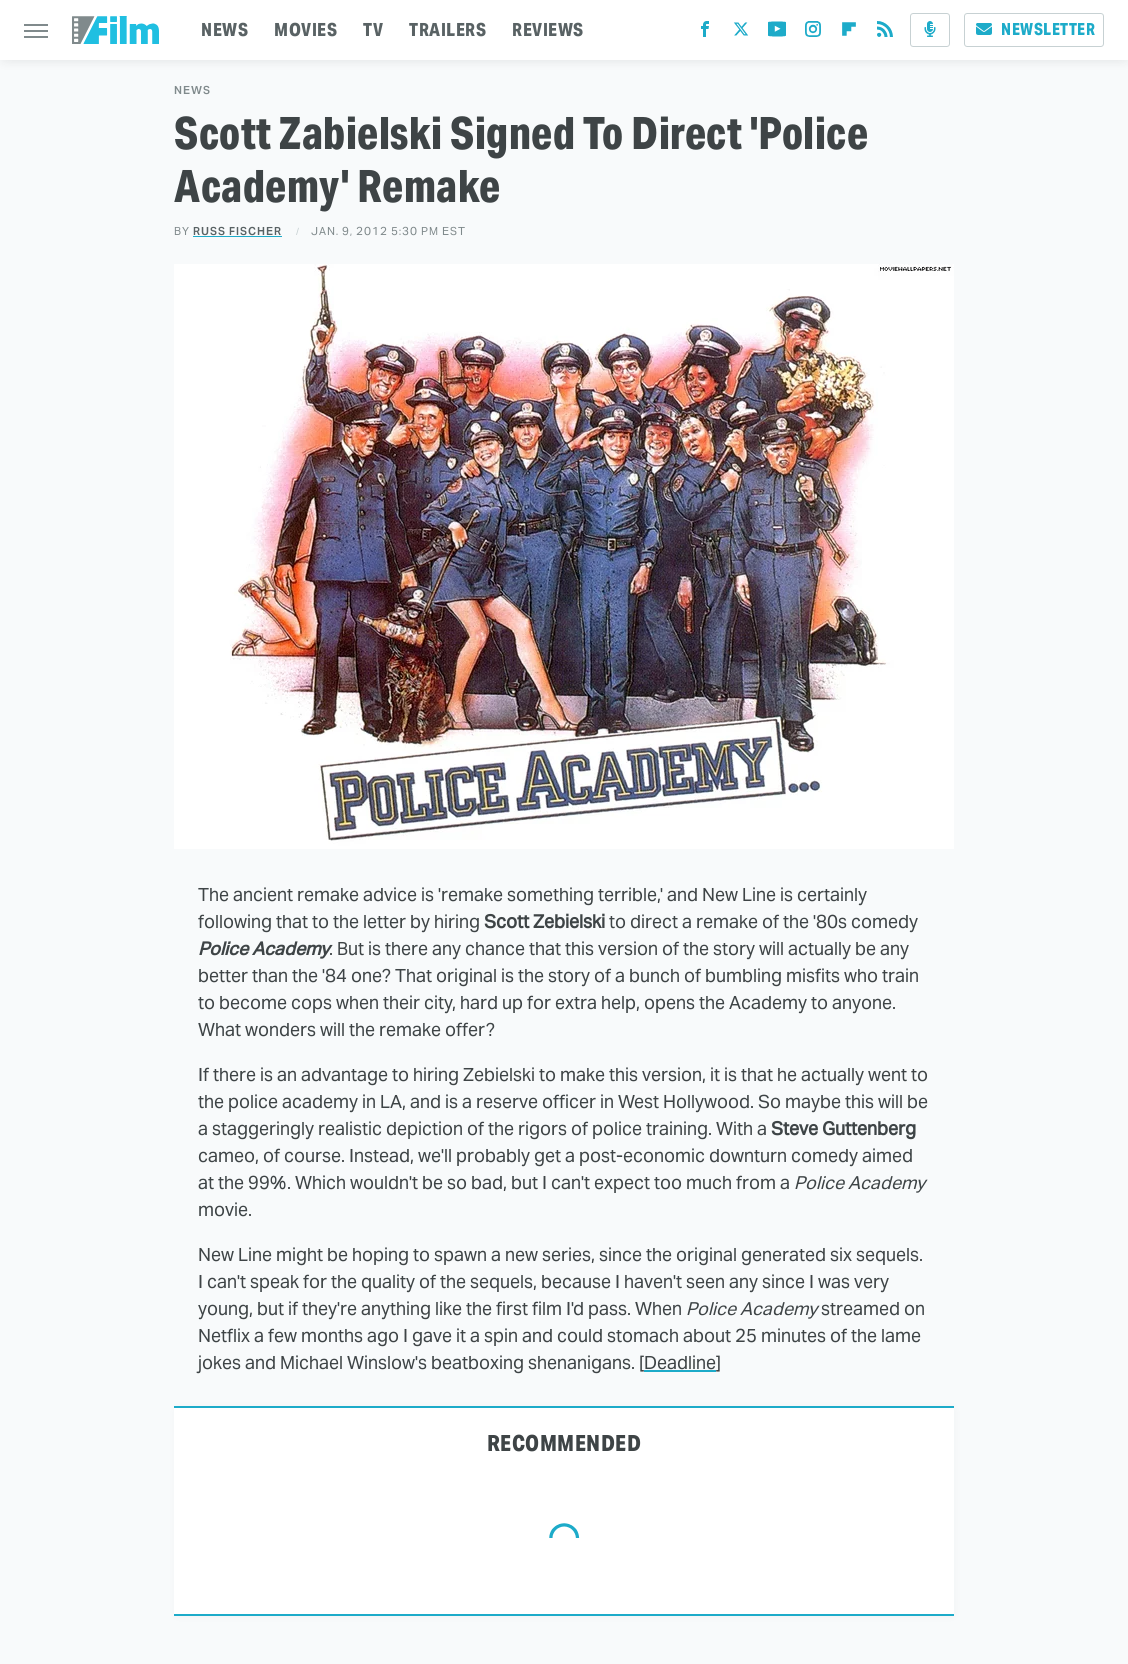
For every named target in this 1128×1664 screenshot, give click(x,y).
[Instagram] (813, 33)
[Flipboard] (849, 33)
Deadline (680, 1362)
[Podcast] (930, 30)
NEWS (224, 29)
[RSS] (885, 33)
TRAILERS (447, 29)
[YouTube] (777, 33)
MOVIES (305, 29)
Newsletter (1034, 29)
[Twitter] (741, 33)
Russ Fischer (237, 231)
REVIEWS (548, 29)
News (192, 90)
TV (373, 29)
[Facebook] (705, 33)
